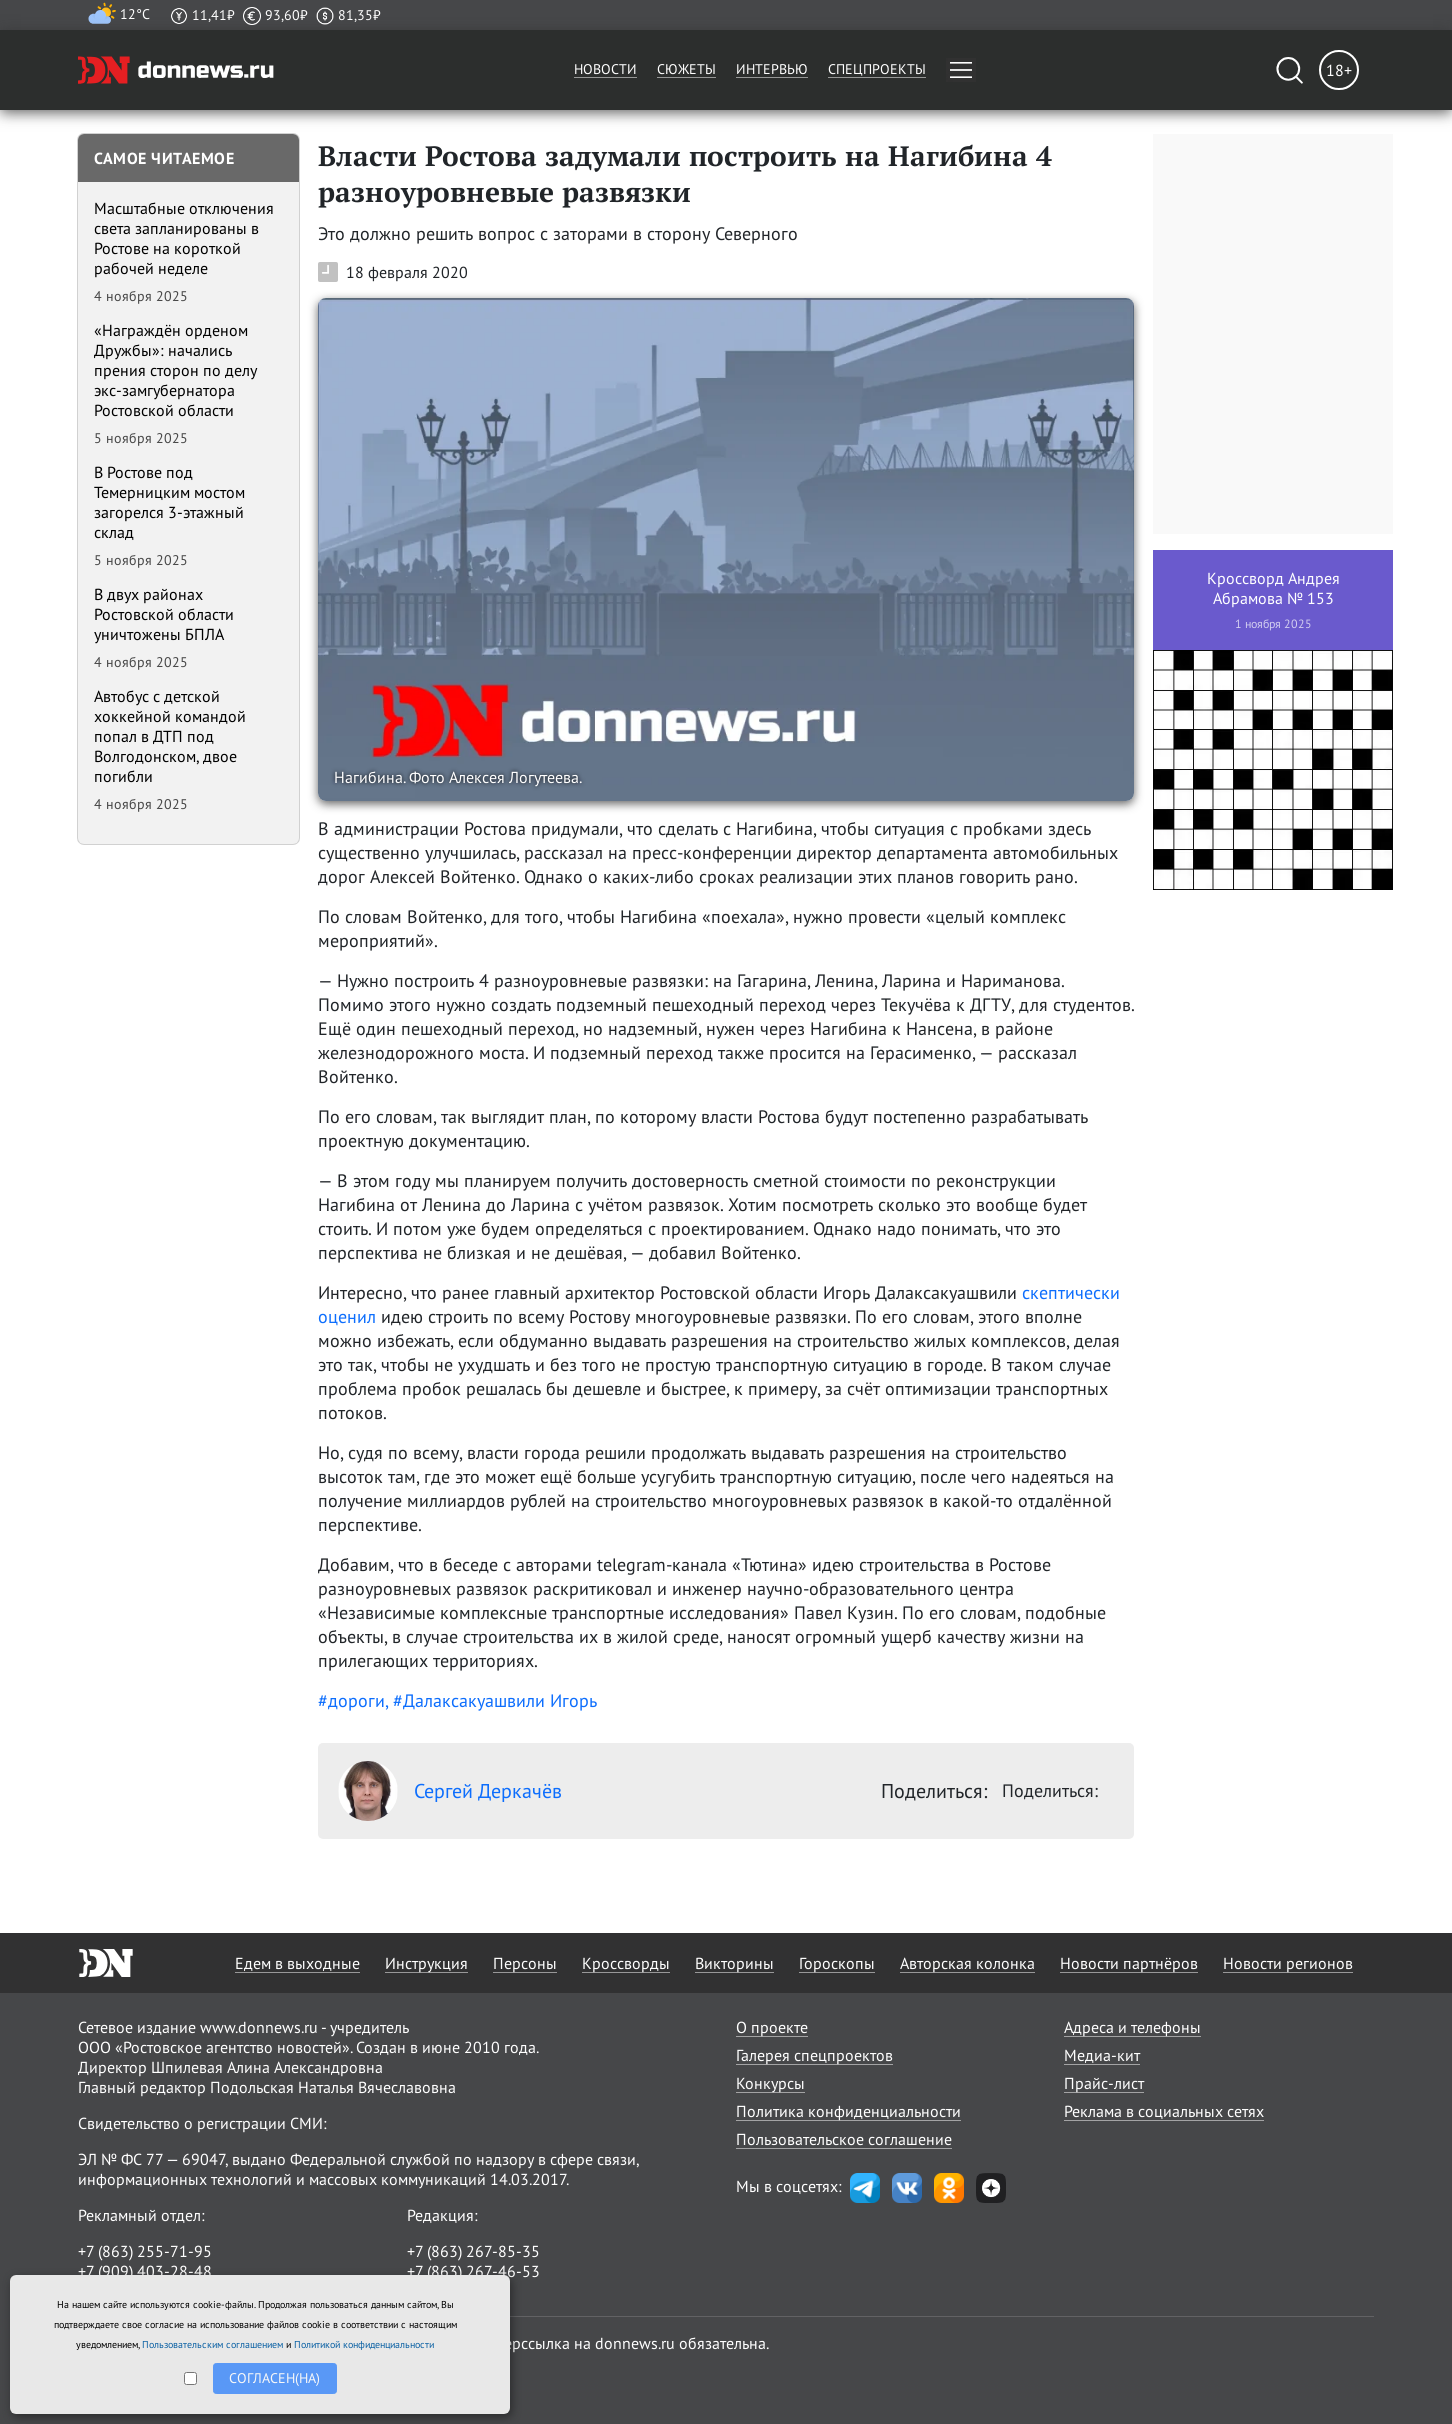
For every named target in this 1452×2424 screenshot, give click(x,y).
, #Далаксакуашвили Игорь (491, 1700)
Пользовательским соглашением (212, 2344)
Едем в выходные (297, 1963)
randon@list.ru (459, 2291)
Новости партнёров (1129, 1963)
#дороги (351, 1700)
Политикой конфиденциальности (364, 2344)
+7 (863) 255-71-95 (145, 2251)
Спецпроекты (877, 69)
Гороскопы (837, 1963)
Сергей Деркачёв (450, 1791)
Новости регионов (1288, 1963)
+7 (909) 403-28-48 (145, 2271)
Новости (605, 69)
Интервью (772, 69)
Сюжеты (686, 69)
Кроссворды (626, 1963)
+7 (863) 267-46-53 (473, 2271)
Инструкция (426, 1963)
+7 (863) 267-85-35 (473, 2251)
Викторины (734, 1963)
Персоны (525, 1963)
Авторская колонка (967, 1963)
